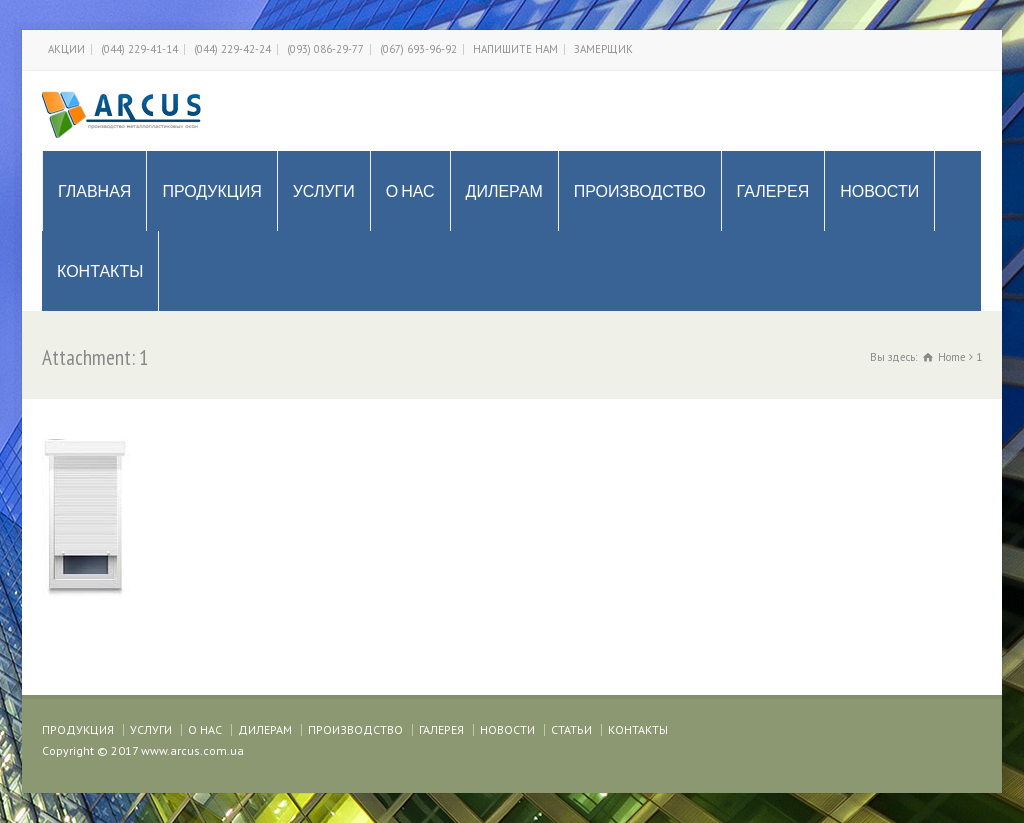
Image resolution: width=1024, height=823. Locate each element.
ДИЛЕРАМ (504, 191)
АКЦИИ (66, 49)
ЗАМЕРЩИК (603, 49)
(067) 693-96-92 (418, 49)
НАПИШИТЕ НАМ (515, 49)
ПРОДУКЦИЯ (211, 191)
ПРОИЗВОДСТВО (640, 191)
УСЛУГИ (324, 191)
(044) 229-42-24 (232, 49)
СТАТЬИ (571, 729)
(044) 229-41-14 (139, 49)
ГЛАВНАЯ (94, 191)
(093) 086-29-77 (325, 49)
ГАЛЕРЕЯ (773, 191)
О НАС (410, 191)
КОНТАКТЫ (100, 271)
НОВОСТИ (879, 191)
